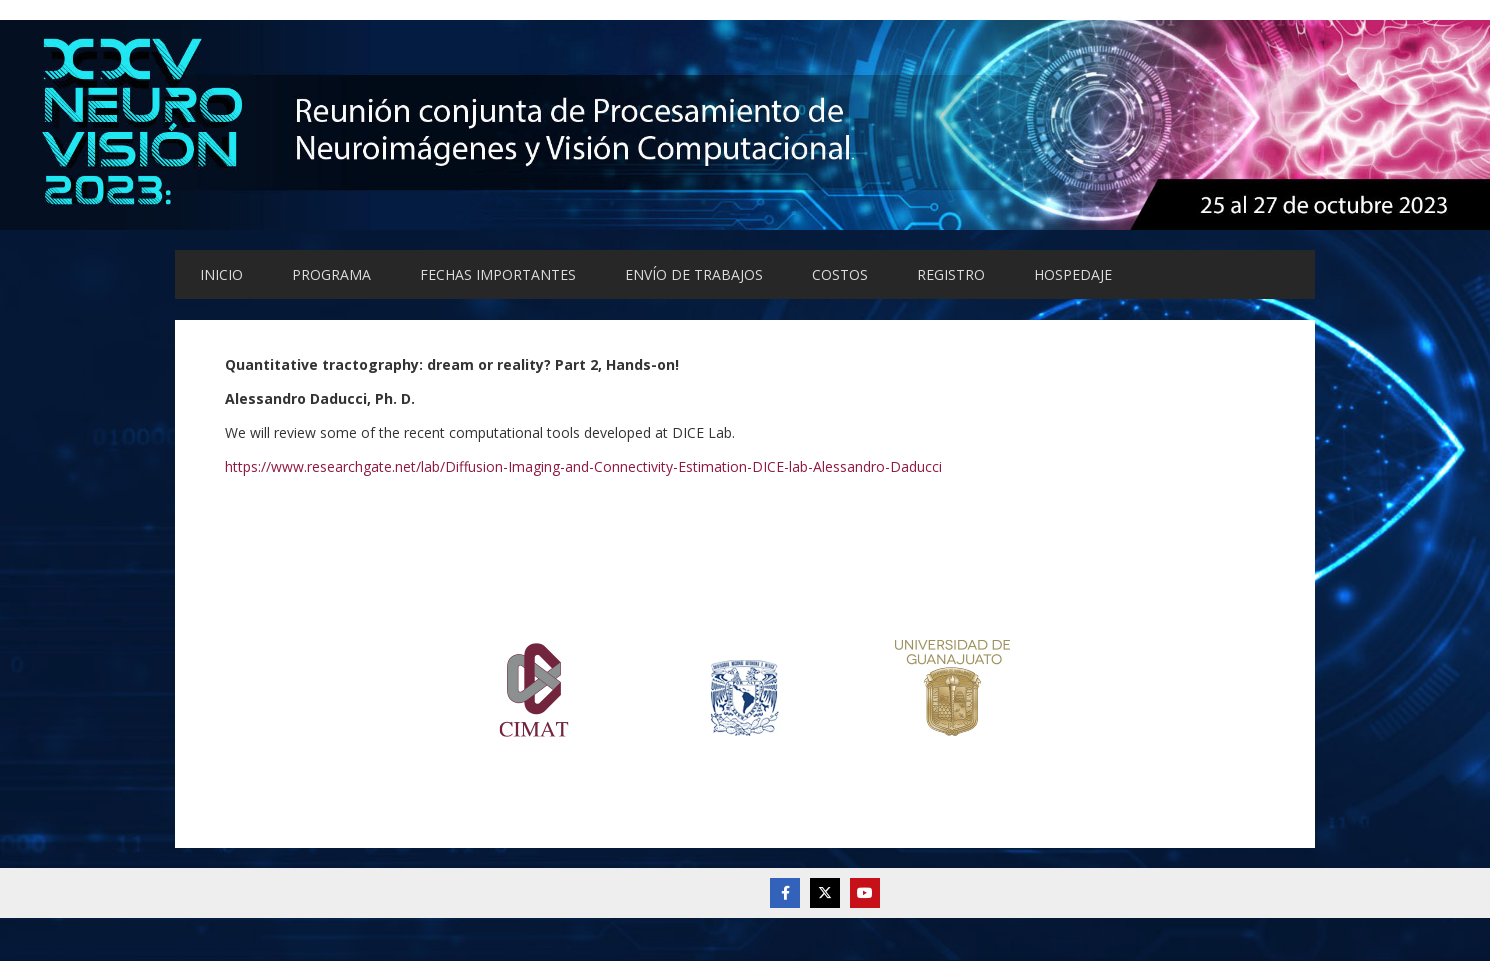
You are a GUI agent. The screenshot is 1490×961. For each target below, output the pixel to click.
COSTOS (840, 274)
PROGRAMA (331, 274)
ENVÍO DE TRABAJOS (694, 274)
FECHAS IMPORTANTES (498, 274)
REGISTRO (951, 274)
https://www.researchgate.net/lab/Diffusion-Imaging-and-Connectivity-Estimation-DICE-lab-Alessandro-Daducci (583, 466)
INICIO (221, 274)
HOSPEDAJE (1073, 274)
